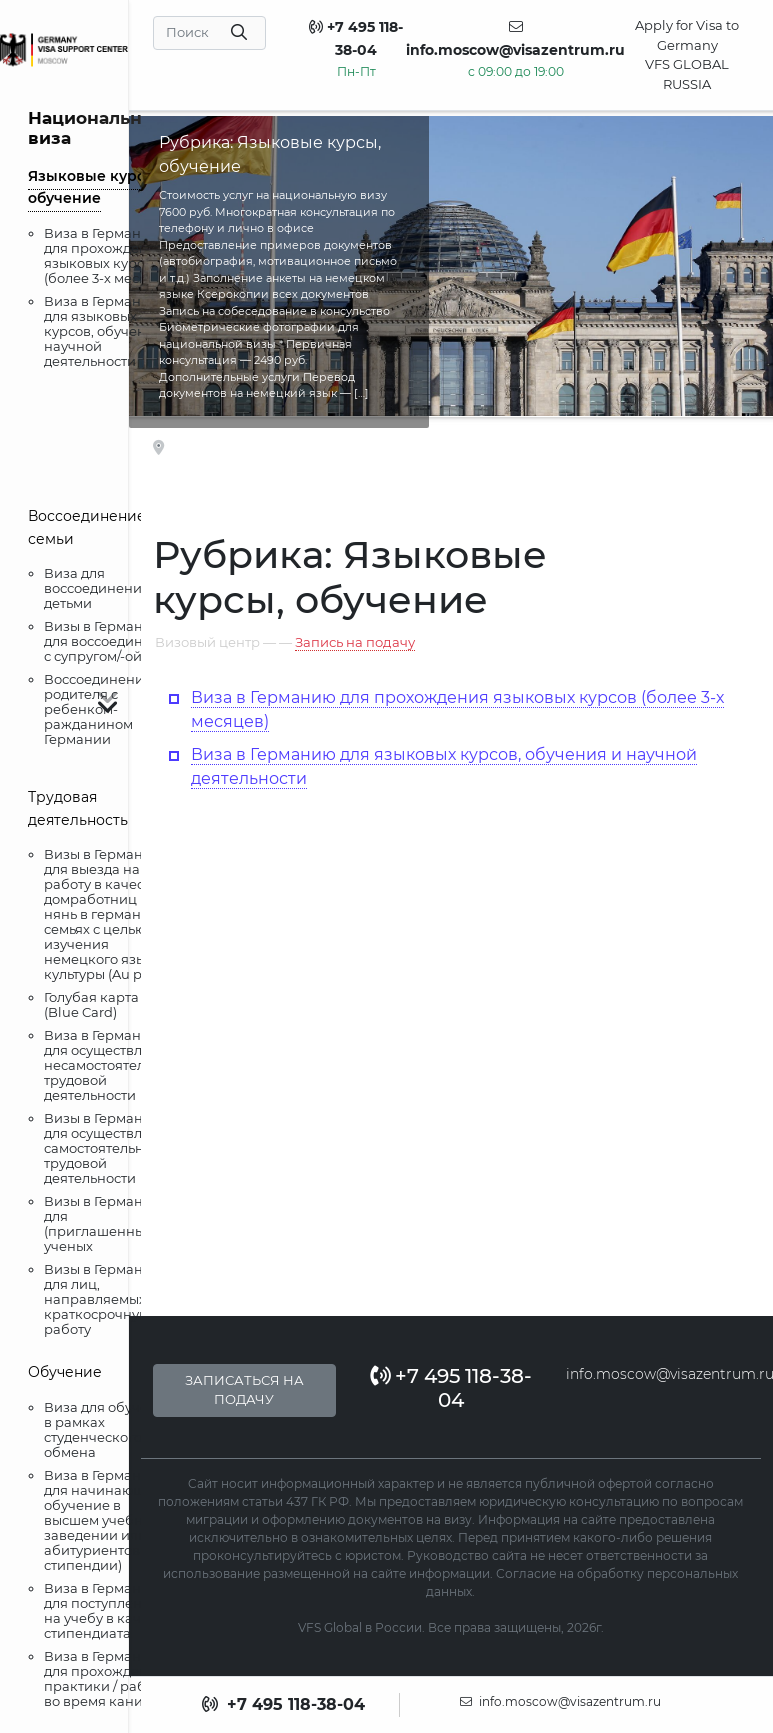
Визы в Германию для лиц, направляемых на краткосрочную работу (105, 1299)
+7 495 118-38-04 (451, 1388)
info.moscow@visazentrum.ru (560, 1701)
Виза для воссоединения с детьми (102, 588)
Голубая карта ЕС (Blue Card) (102, 1004)
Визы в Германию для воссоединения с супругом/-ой (110, 641)
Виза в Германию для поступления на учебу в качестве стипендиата (111, 1610)
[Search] (210, 33)
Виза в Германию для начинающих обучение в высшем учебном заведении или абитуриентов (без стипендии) (107, 1520)
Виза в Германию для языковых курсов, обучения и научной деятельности (109, 331)
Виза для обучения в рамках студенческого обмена (109, 1429)
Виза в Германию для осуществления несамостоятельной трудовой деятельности (111, 1065)
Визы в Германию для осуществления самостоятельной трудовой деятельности (110, 1148)
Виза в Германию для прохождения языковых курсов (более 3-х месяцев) (110, 255)
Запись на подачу (355, 642)
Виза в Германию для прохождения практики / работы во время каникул (107, 1678)
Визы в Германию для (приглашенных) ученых (103, 1223)
